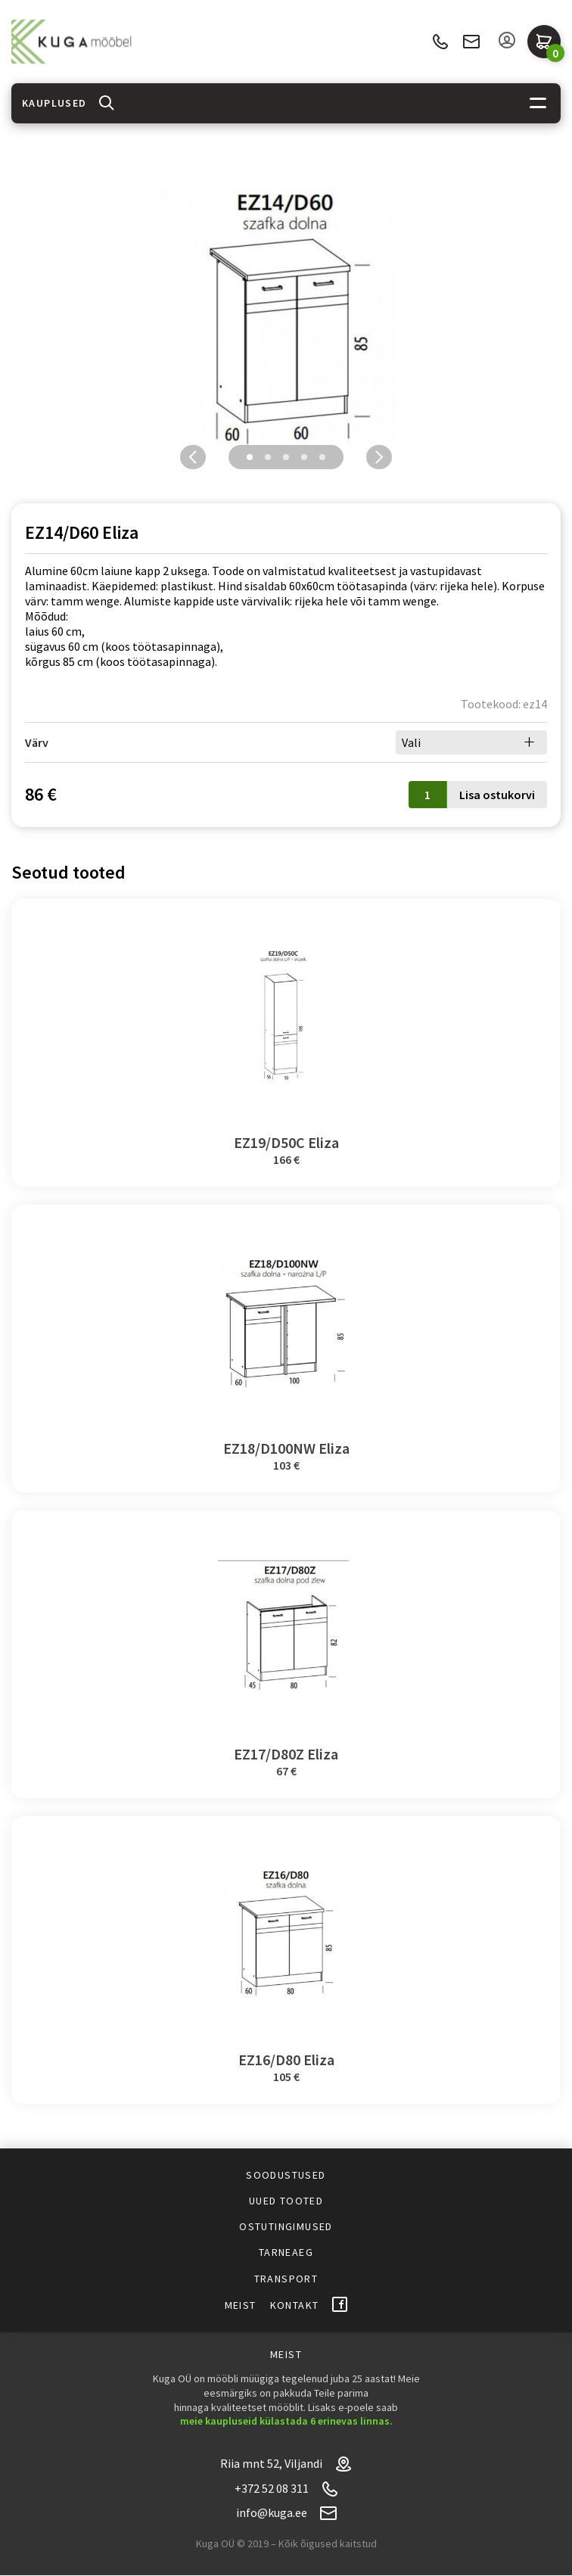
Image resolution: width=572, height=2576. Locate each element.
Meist (240, 2305)
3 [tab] (286, 457)
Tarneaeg (286, 2252)
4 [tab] (304, 457)
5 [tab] (322, 457)
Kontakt (294, 2305)
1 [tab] (250, 457)
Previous (193, 457)
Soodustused (285, 2175)
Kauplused (54, 103)
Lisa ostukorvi (497, 794)
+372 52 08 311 (440, 42)
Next (379, 457)
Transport (286, 2278)
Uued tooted (286, 2200)
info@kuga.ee (471, 41)
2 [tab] (268, 457)
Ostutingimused (286, 2226)
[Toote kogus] (427, 794)
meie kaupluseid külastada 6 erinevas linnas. (286, 2421)
